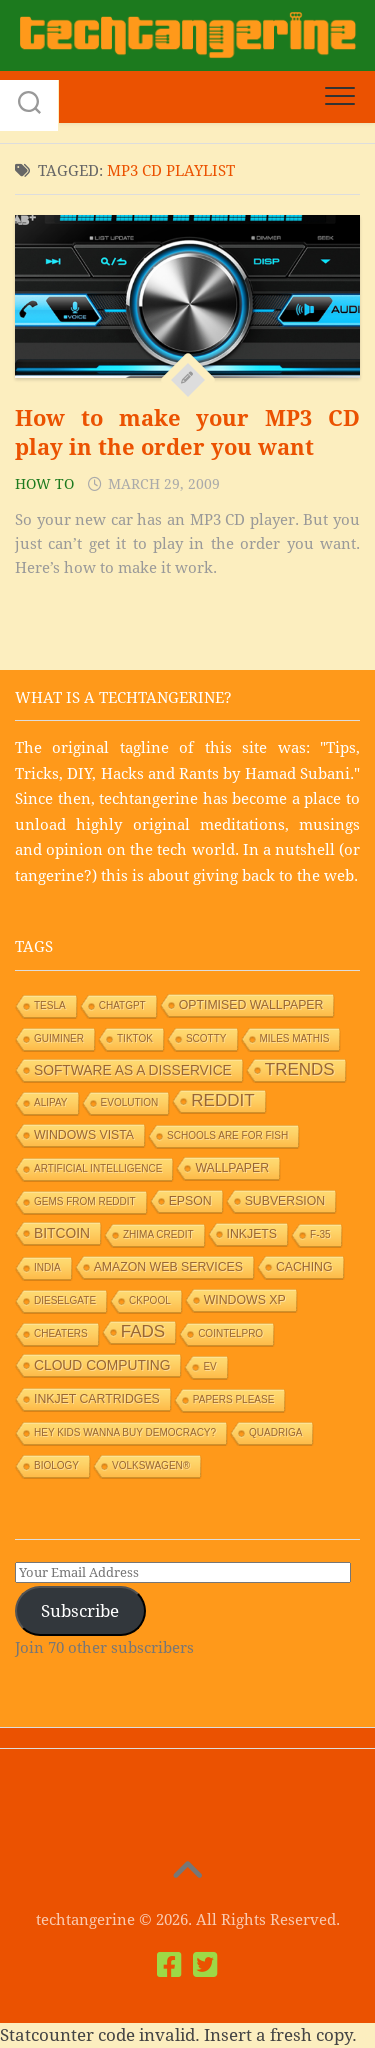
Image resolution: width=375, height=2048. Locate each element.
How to (44, 484)
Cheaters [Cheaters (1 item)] (61, 1333)
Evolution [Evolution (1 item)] (130, 1102)
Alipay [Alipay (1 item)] (51, 1102)
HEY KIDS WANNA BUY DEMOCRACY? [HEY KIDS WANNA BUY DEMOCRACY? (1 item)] (125, 1432)
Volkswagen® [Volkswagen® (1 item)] (151, 1465)
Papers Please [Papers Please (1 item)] (234, 1399)
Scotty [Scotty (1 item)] (206, 1038)
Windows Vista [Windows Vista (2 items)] (84, 1135)
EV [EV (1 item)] (209, 1366)
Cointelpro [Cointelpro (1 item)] (230, 1333)
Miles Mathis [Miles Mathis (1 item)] (295, 1038)
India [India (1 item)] (47, 1267)
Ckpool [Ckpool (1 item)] (150, 1300)
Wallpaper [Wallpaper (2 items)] (232, 1168)
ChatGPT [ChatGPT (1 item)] (122, 1005)
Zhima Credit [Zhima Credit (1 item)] (158, 1234)
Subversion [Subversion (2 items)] (285, 1201)
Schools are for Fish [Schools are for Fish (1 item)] (227, 1135)
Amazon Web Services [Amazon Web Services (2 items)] (168, 1267)
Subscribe (80, 1611)
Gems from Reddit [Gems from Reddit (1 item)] (85, 1201)
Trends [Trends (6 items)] (300, 1069)
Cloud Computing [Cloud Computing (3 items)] (102, 1365)
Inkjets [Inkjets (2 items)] (252, 1234)
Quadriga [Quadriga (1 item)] (275, 1432)
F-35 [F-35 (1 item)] (320, 1234)
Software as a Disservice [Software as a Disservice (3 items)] (133, 1070)
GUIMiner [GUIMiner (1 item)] (59, 1038)
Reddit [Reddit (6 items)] (222, 1100)
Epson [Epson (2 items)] (190, 1201)
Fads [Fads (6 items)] (143, 1331)
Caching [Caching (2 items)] (304, 1267)
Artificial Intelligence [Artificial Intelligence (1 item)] (98, 1168)
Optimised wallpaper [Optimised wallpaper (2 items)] (251, 1005)
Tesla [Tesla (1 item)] (50, 1005)
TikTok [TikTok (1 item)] (135, 1038)
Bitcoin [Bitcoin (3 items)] (62, 1233)
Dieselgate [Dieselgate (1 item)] (65, 1300)
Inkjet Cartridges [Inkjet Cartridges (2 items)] (97, 1399)
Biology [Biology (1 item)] (56, 1465)
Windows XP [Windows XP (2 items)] (245, 1300)
